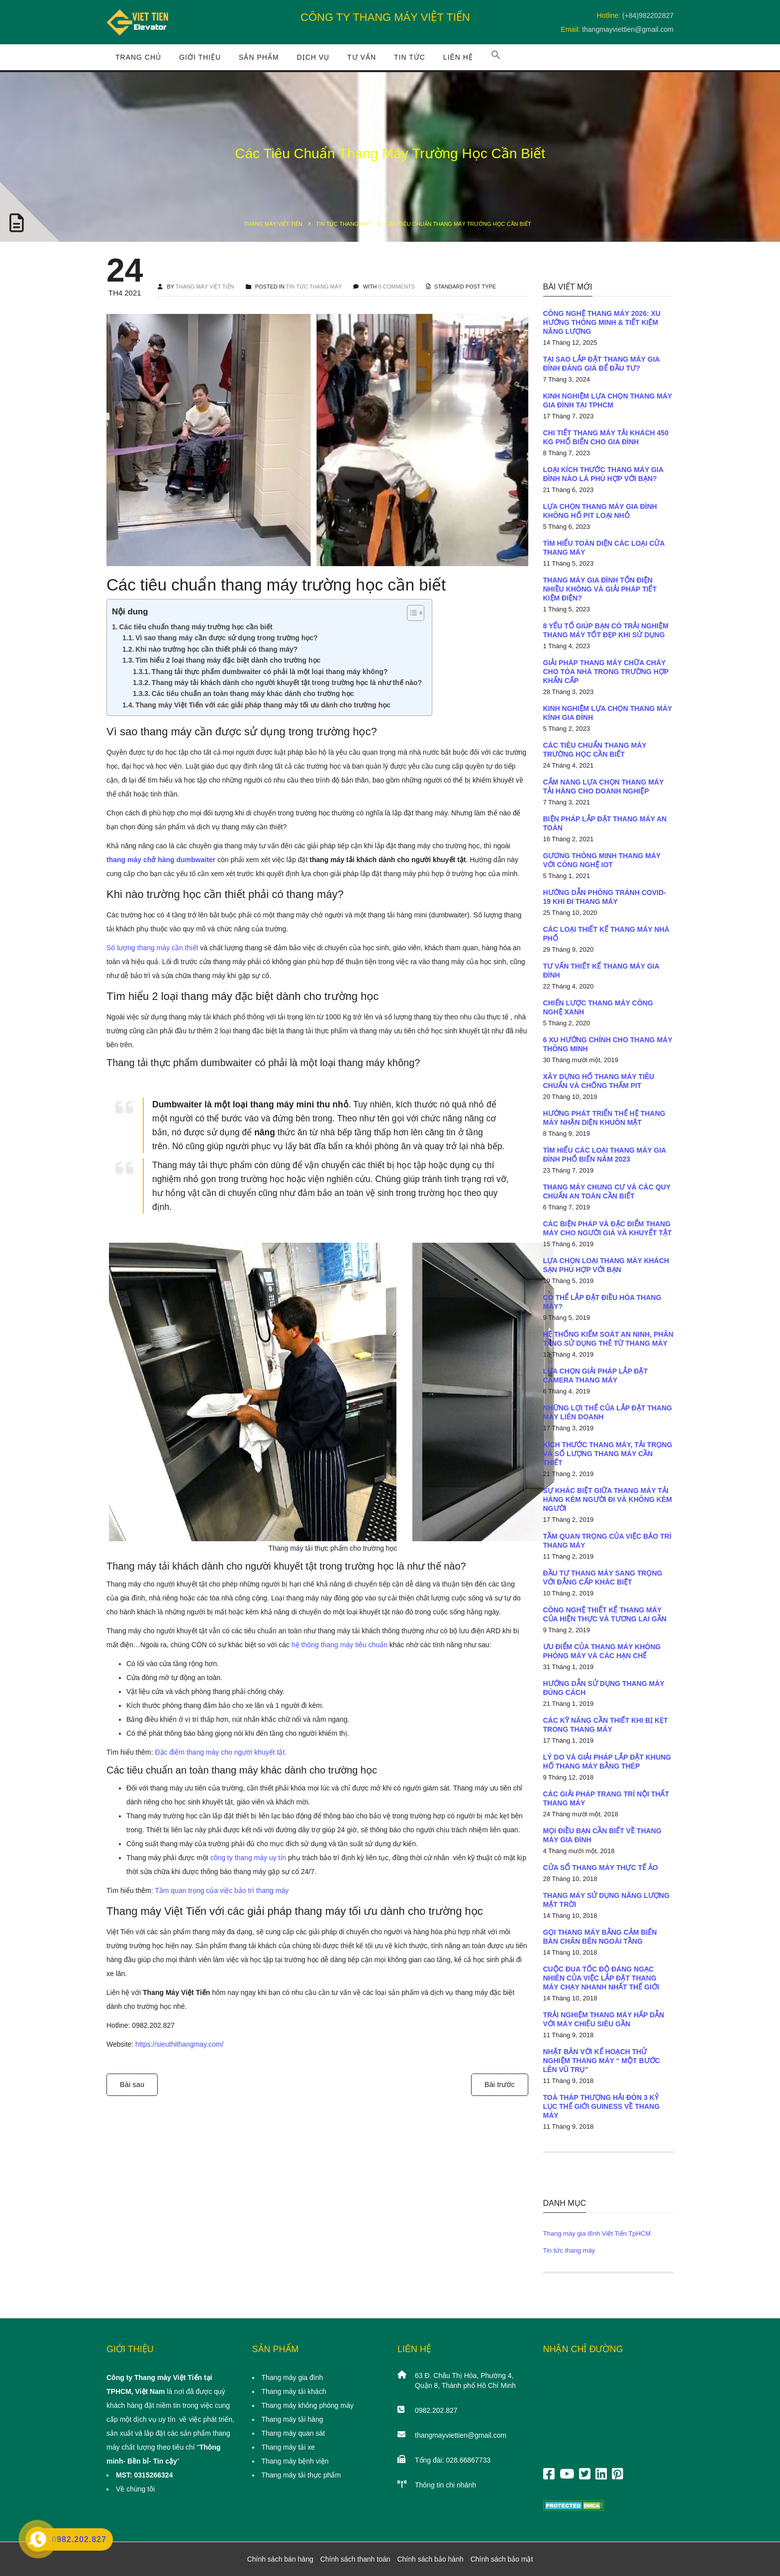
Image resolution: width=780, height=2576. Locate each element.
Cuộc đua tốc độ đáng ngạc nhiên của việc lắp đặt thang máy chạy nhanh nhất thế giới (601, 1978)
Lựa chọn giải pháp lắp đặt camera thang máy (595, 1375)
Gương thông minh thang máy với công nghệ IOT (602, 860)
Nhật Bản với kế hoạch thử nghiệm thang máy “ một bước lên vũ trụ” (601, 2061)
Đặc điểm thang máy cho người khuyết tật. (221, 1752)
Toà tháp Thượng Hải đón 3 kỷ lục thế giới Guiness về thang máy (601, 2106)
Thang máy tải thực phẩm (301, 2475)
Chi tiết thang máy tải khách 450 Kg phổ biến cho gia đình (606, 437)
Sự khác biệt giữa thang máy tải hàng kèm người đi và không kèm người (607, 1499)
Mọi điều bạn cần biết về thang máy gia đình (602, 1835)
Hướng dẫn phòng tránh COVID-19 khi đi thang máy (604, 897)
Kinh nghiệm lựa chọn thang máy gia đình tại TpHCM (607, 400)
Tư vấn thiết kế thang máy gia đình (601, 970)
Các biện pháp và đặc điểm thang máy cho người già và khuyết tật (607, 1228)
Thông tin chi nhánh (445, 2485)
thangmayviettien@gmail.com (628, 29)
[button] (496, 57)
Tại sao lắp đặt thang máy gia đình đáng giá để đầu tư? (601, 363)
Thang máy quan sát (293, 2433)
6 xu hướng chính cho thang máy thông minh (608, 1044)
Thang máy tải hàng (292, 2419)
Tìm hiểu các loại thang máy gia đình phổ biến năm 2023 (604, 1154)
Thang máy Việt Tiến (273, 224)
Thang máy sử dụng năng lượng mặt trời (606, 1899)
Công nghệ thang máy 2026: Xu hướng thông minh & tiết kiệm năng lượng (602, 322)
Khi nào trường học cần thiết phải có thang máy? (216, 649)
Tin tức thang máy (344, 224)
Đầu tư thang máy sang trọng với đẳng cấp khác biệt (603, 1577)
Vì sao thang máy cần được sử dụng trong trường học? (226, 638)
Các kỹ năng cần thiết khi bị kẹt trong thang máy (605, 1724)
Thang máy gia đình (292, 2377)
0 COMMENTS (397, 287)
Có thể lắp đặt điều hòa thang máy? (602, 1301)
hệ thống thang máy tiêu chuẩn (340, 1645)
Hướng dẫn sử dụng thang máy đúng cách (604, 1688)
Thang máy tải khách (294, 2391)
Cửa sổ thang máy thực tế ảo (600, 1868)
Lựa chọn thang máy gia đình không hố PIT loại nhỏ (600, 510)
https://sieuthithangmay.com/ (179, 2044)
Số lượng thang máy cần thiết (152, 948)
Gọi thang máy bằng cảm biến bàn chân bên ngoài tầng (600, 1936)
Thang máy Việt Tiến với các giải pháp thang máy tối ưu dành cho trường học (262, 705)
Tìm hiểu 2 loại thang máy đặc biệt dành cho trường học (227, 660)
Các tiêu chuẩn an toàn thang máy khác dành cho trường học (253, 693)
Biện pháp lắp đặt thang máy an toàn (605, 823)
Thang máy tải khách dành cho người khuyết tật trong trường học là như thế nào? (287, 683)
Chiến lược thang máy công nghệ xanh (598, 1007)
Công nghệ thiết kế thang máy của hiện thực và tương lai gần (605, 1614)
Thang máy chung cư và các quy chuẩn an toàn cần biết (607, 1191)
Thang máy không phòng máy (308, 2405)
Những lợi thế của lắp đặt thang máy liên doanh (607, 1412)
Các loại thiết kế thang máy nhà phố (606, 933)
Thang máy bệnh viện (295, 2461)
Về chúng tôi (135, 2489)
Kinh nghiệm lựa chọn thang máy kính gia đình (607, 712)
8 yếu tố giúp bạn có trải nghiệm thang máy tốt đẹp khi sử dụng (606, 630)
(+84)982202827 (648, 15)
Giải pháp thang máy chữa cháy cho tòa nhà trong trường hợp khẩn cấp (606, 672)
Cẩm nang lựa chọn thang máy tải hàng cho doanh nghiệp (603, 786)
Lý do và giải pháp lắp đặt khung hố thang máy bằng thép (607, 1761)
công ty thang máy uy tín (248, 1858)
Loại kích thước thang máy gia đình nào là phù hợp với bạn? (603, 474)
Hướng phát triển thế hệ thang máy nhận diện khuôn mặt (604, 1117)
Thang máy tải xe (288, 2447)
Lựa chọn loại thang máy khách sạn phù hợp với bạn (606, 1265)
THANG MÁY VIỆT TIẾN (205, 287)
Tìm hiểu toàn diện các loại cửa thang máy (604, 547)
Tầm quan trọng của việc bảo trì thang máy (222, 1890)
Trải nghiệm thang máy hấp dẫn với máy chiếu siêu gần (604, 2019)
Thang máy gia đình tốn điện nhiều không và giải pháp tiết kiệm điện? (600, 589)
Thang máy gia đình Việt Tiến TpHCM (597, 2233)
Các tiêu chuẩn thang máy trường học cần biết (195, 627)
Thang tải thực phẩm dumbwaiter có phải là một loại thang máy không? (270, 672)
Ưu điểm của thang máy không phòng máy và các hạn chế (602, 1651)
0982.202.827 (436, 2410)
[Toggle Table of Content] (410, 612)
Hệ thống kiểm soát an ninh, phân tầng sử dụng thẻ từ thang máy (608, 1338)
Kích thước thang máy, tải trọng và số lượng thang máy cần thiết (608, 1454)
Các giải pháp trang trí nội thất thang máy (606, 1798)
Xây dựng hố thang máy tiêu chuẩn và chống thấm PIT (599, 1081)
